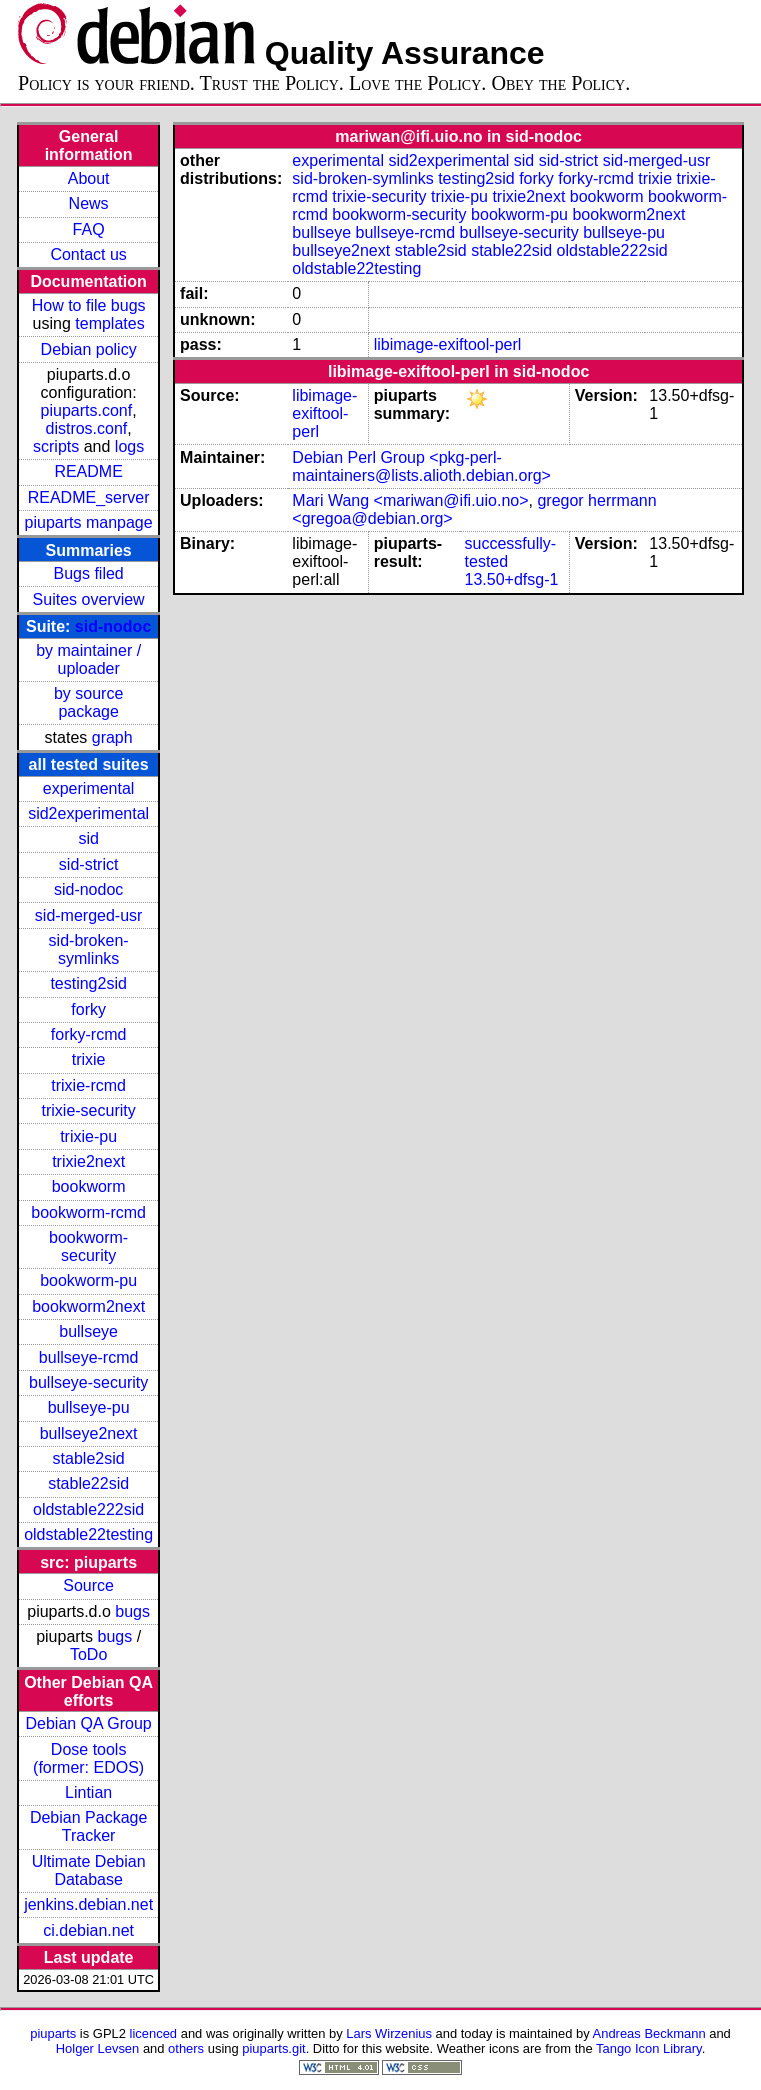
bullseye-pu (89, 1407)
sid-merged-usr (89, 915)
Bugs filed (88, 573)
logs (129, 446)
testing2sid (88, 983)
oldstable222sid (88, 1509)
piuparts (53, 2033)
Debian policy (89, 349)
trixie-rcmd (88, 1085)
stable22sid (88, 1483)
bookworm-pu (88, 1280)
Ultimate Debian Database (89, 1870)
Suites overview (89, 599)
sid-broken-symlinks (89, 949)
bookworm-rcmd (88, 1212)
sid (88, 838)
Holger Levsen (98, 2048)
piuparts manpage (89, 522)
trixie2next (88, 1161)
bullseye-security (88, 1382)
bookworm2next (88, 1306)
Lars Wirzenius (389, 2033)
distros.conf (86, 428)
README (88, 471)
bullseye (88, 1331)
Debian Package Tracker (88, 1826)
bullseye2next (89, 1433)
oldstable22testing (88, 1534)
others (186, 2048)
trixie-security (89, 1110)
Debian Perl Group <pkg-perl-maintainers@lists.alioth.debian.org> (421, 466)
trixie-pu (88, 1136)
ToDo (88, 1654)
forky (88, 1009)
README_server (89, 497)
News (89, 203)
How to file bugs (89, 305)
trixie (89, 1059)
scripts (56, 446)
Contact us (88, 254)
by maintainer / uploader (88, 659)
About (89, 178)
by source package (88, 702)
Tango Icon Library (649, 2048)
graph (112, 737)
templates (109, 323)
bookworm (89, 1186)
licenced (154, 2033)
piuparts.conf (87, 410)
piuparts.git (273, 2048)
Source (88, 1585)
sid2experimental (88, 813)
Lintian (88, 1792)
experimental (89, 788)
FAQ (89, 229)
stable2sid (89, 1458)
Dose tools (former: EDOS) (88, 1758)
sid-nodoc (113, 626)
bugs (132, 1611)
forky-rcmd (89, 1034)
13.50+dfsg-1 (512, 579)
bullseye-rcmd (89, 1357)
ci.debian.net (88, 1930)
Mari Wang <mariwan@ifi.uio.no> (410, 500)
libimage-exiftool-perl (448, 344)
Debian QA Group (88, 1723)
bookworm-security (88, 1246)
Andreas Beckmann (649, 2033)
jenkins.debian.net (88, 1904)
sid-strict (89, 864)
